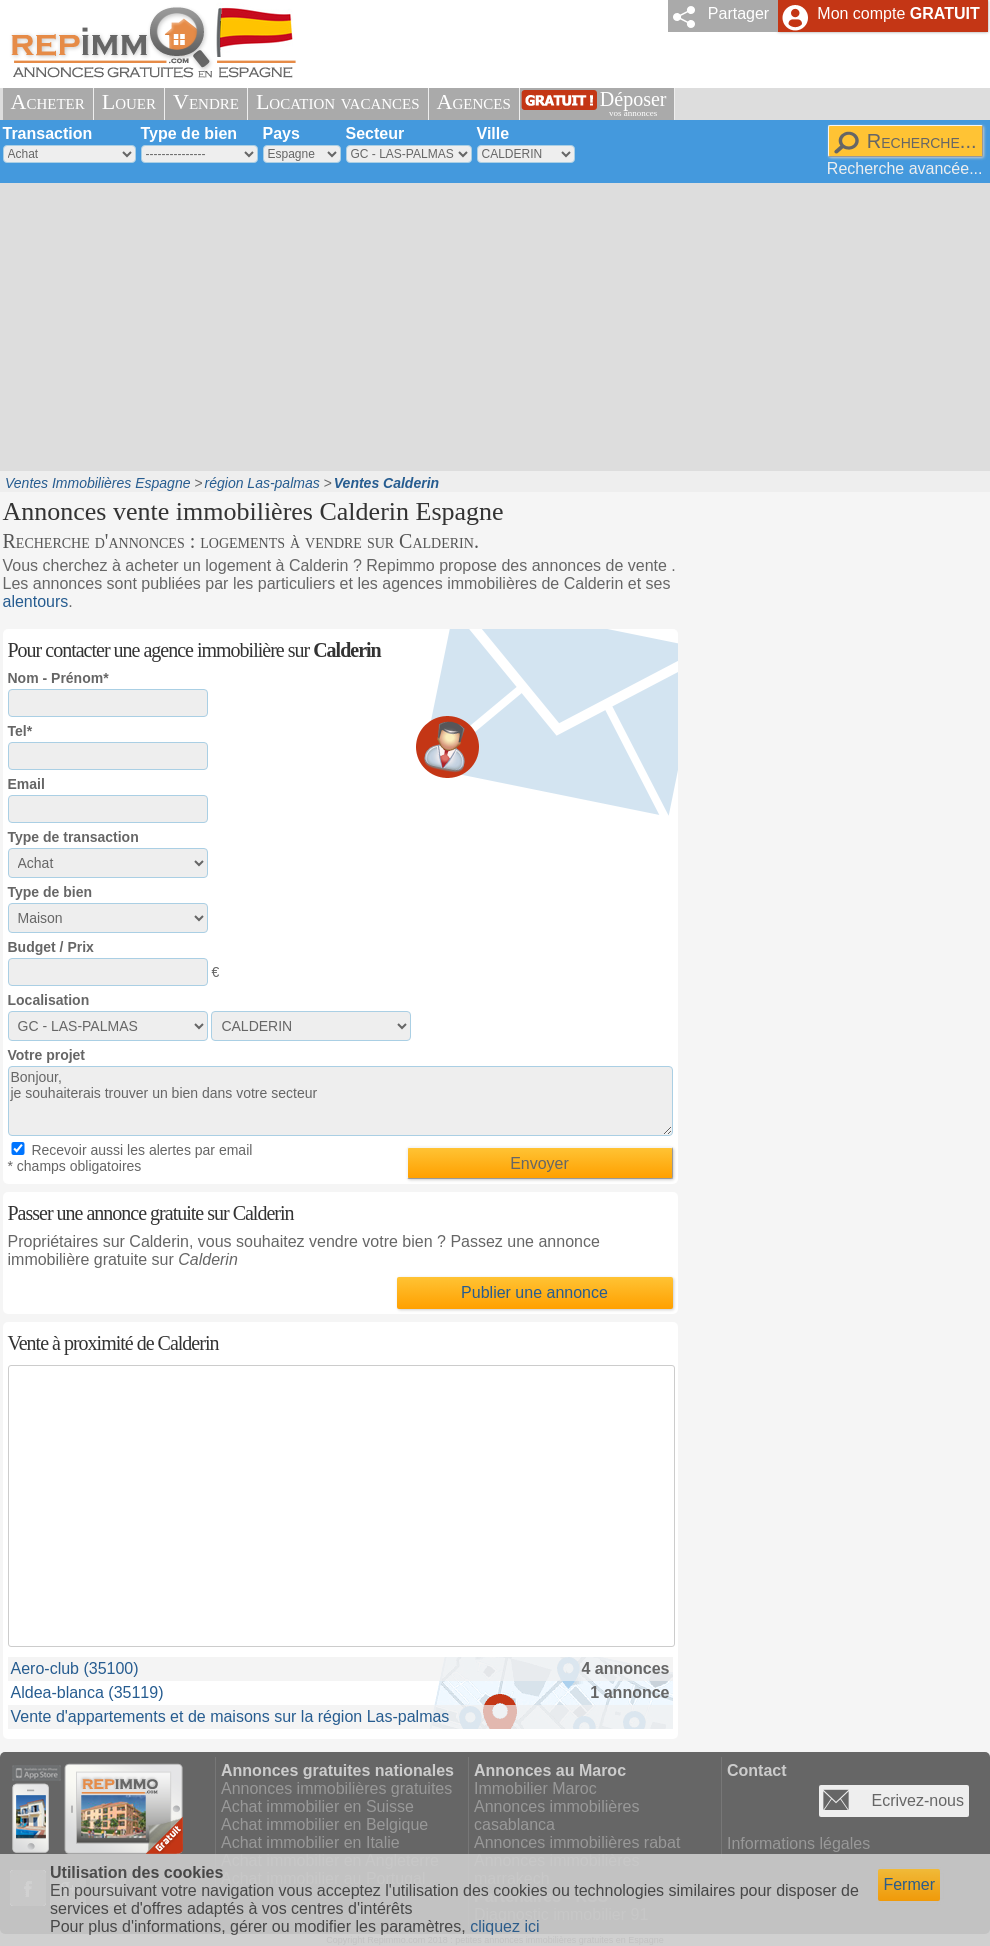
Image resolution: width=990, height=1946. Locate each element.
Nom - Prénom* (58, 678)
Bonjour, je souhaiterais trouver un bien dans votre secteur (340, 1101)
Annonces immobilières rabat (577, 1842)
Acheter (48, 101)
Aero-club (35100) (75, 1668)
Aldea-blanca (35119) (87, 1692)
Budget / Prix (51, 947)
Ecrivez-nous (918, 1800)
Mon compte (898, 13)
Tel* (20, 731)
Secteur (375, 133)
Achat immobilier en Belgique (324, 1824)
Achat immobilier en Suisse (317, 1806)
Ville (493, 133)
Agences (474, 101)
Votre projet (47, 1055)
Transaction (48, 133)
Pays (281, 133)
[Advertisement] (376, 325)
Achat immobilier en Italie (310, 1842)
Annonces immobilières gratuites (336, 1788)
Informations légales (798, 1843)
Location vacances (338, 101)
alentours (36, 601)
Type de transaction (73, 837)
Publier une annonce (534, 1292)
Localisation (49, 1000)
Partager (738, 13)
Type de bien (189, 133)
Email (26, 784)
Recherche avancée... (905, 168)
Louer (129, 101)
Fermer (909, 1884)
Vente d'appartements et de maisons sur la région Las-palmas (230, 1716)
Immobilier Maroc (535, 1788)
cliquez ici (504, 1926)
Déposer (633, 103)
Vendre (206, 101)
